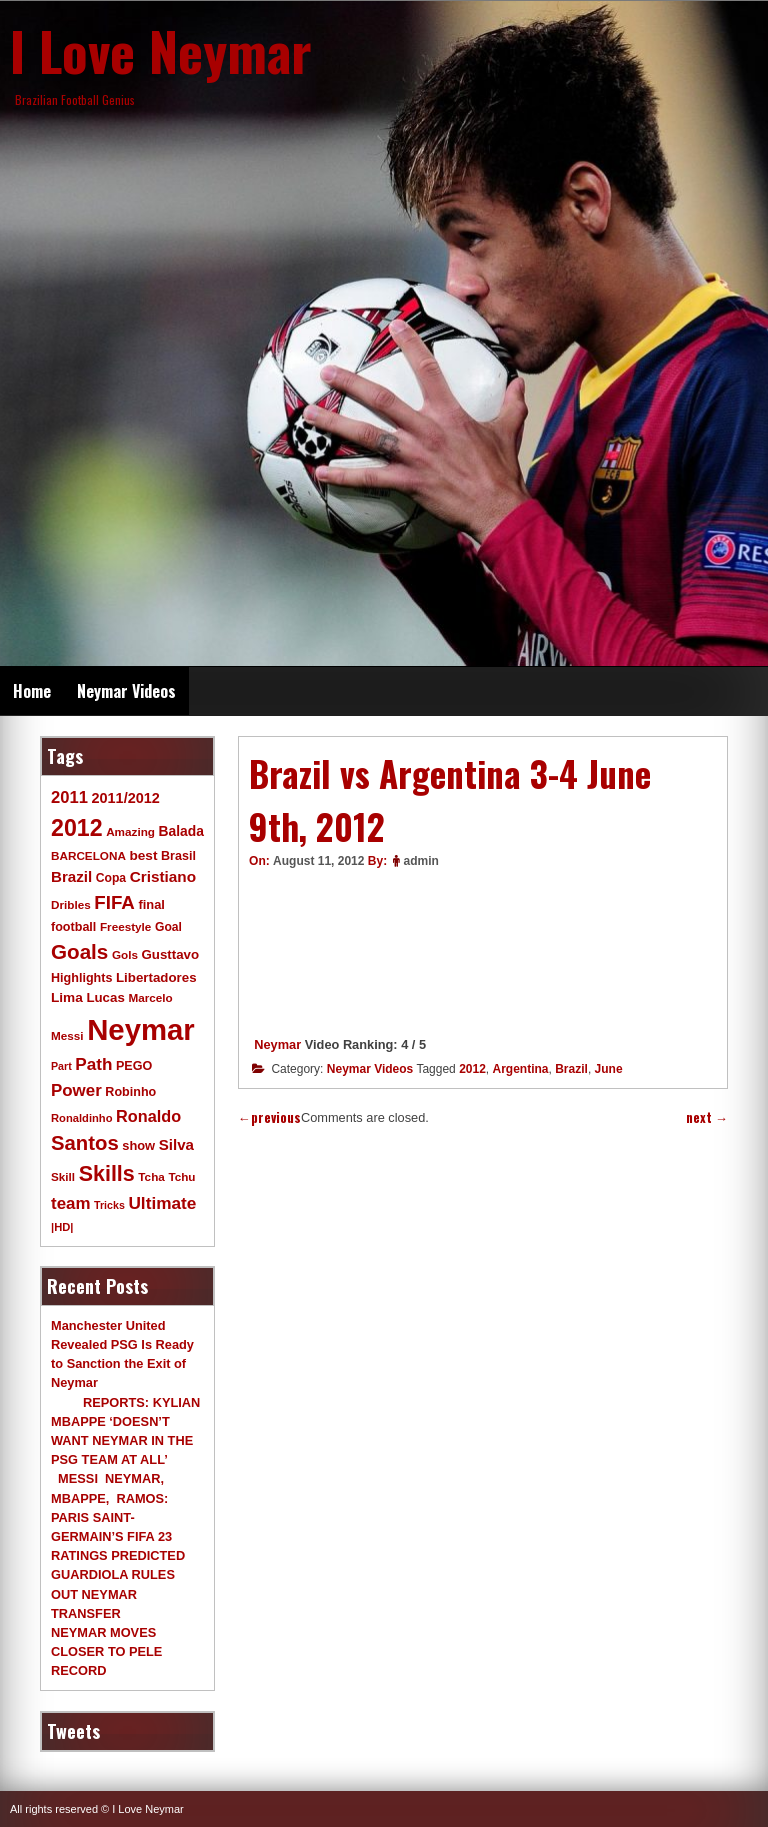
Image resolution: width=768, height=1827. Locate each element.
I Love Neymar (161, 50)
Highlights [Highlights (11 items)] (81, 978)
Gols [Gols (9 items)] (125, 954)
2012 (472, 1069)
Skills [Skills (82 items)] (107, 1174)
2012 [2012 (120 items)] (77, 828)
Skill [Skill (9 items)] (63, 1176)
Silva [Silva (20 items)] (176, 1144)
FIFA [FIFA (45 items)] (114, 902)
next (707, 1117)
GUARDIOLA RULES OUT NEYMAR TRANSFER (113, 1593)
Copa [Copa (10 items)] (111, 878)
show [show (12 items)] (138, 1145)
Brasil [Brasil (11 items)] (178, 856)
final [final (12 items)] (151, 904)
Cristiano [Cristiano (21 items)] (163, 876)
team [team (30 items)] (70, 1203)
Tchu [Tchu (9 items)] (181, 1176)
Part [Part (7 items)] (61, 1066)
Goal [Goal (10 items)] (168, 927)
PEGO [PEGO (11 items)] (134, 1066)
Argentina (521, 1069)
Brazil (571, 1069)
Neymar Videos (126, 691)
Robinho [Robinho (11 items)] (130, 1092)
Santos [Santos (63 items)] (85, 1143)
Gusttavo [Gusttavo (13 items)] (171, 954)
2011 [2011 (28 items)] (69, 797)
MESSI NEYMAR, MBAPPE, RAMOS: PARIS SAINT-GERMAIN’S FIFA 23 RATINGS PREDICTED (118, 1517)
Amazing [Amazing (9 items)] (130, 831)
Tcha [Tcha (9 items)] (151, 1176)
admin (420, 861)
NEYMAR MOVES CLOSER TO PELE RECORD (106, 1651)
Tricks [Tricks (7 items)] (109, 1205)
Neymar (277, 1044)
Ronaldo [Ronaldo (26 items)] (148, 1116)
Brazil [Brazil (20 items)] (71, 876)
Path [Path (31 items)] (93, 1064)
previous (269, 1117)
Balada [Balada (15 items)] (181, 831)
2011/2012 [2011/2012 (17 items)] (125, 798)
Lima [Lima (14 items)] (67, 997)
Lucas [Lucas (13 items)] (105, 997)
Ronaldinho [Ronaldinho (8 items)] (82, 1118)
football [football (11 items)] (73, 927)
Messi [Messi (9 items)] (67, 1035)
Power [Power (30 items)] (76, 1090)
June (609, 1069)
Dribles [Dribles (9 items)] (71, 904)
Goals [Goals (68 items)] (79, 951)
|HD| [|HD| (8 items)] (62, 1227)
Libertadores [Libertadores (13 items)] (156, 977)
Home (32, 691)
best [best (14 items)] (143, 855)
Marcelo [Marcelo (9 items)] (150, 997)
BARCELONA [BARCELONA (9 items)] (88, 855)
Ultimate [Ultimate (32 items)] (162, 1203)
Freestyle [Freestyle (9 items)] (125, 926)
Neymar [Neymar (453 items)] (141, 1029)
